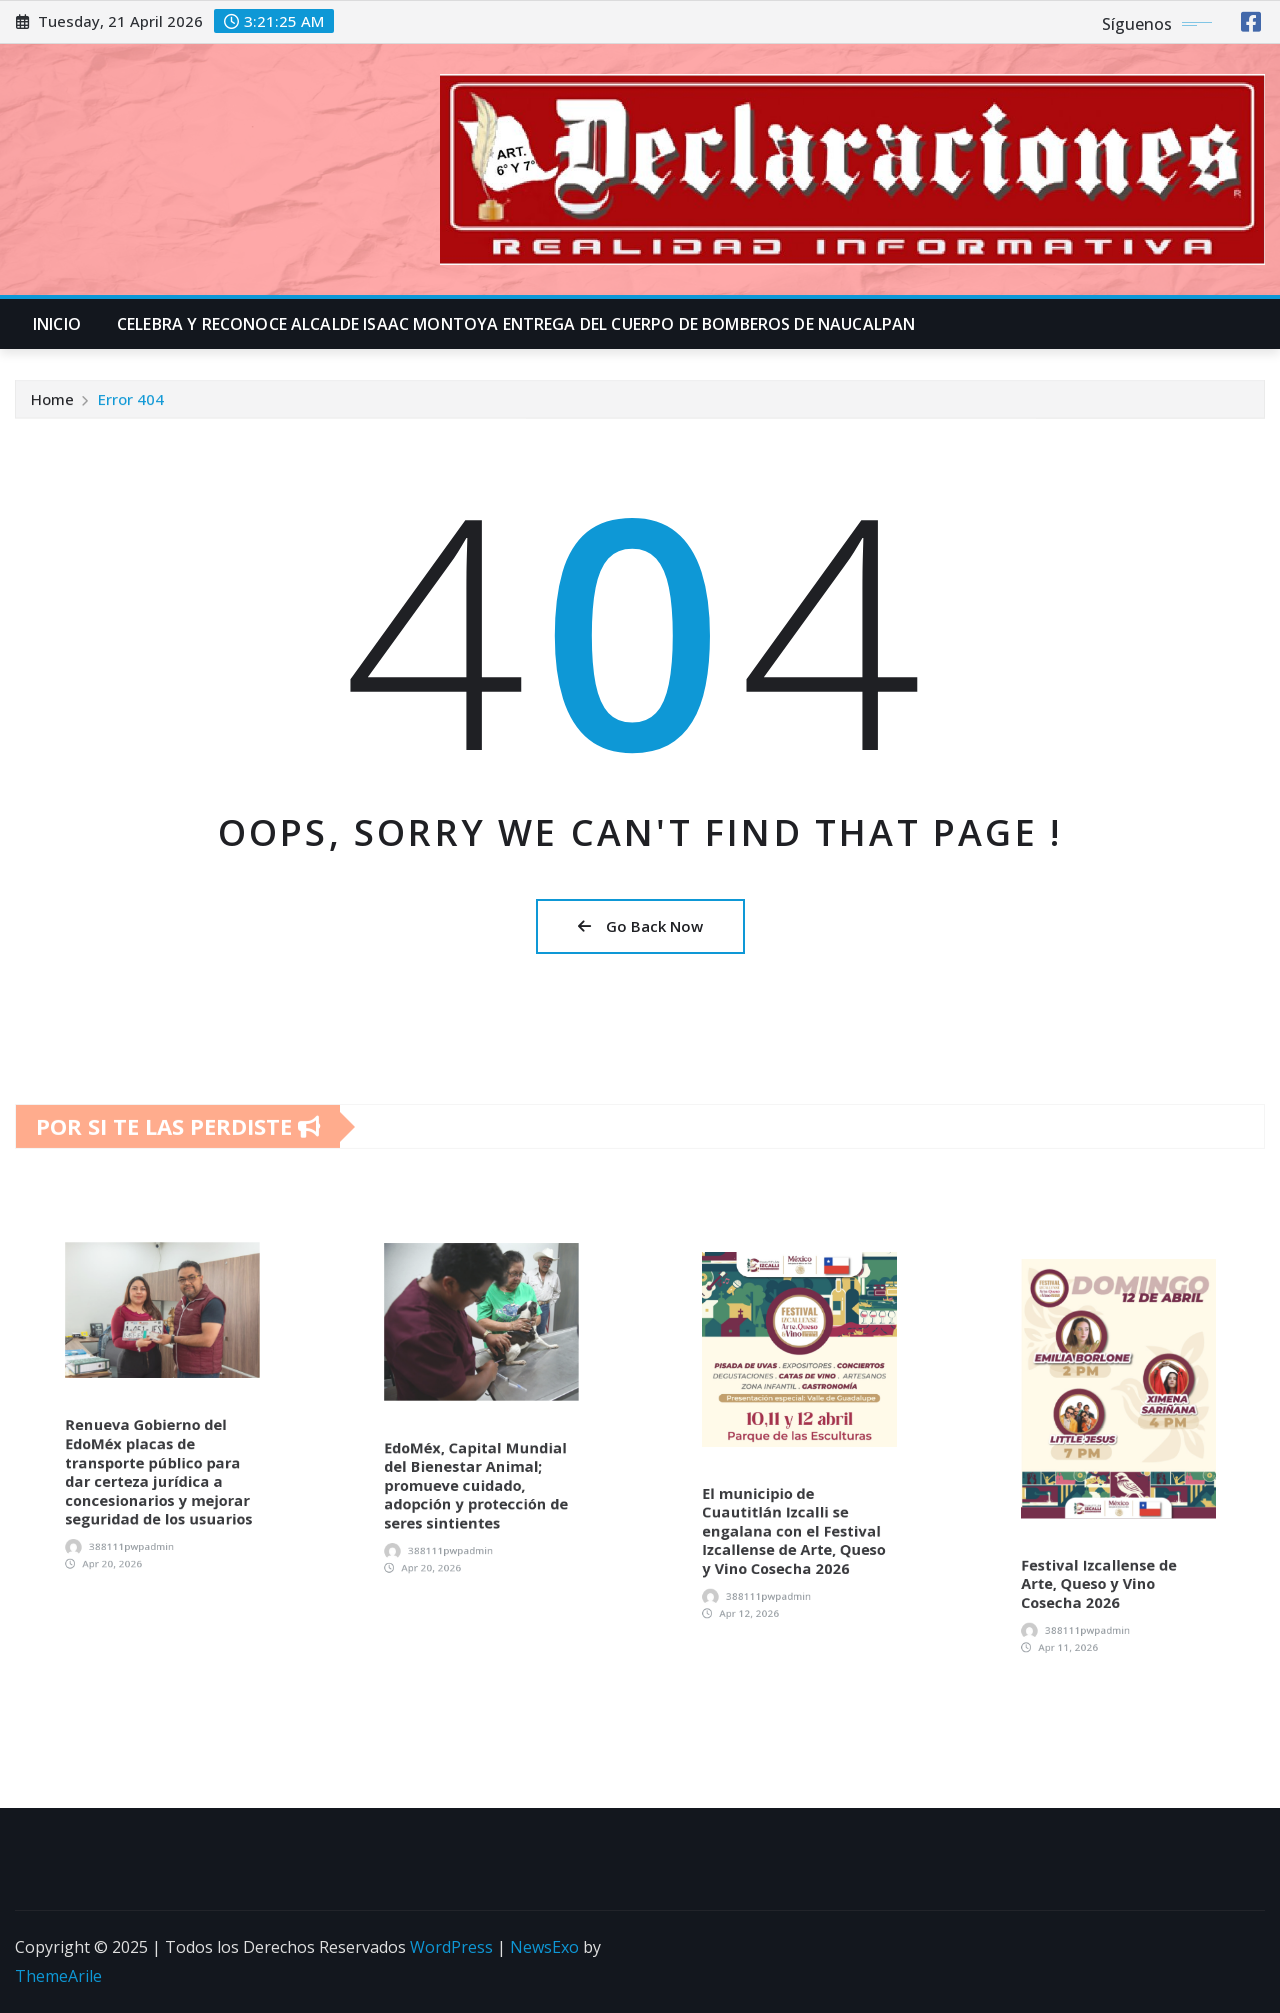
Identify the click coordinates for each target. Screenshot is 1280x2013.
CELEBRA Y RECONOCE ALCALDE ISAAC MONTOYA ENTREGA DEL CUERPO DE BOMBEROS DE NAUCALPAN (516, 324)
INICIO (57, 324)
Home (52, 405)
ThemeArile (58, 1976)
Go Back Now (640, 926)
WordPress (451, 1947)
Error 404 (131, 405)
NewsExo (544, 1947)
